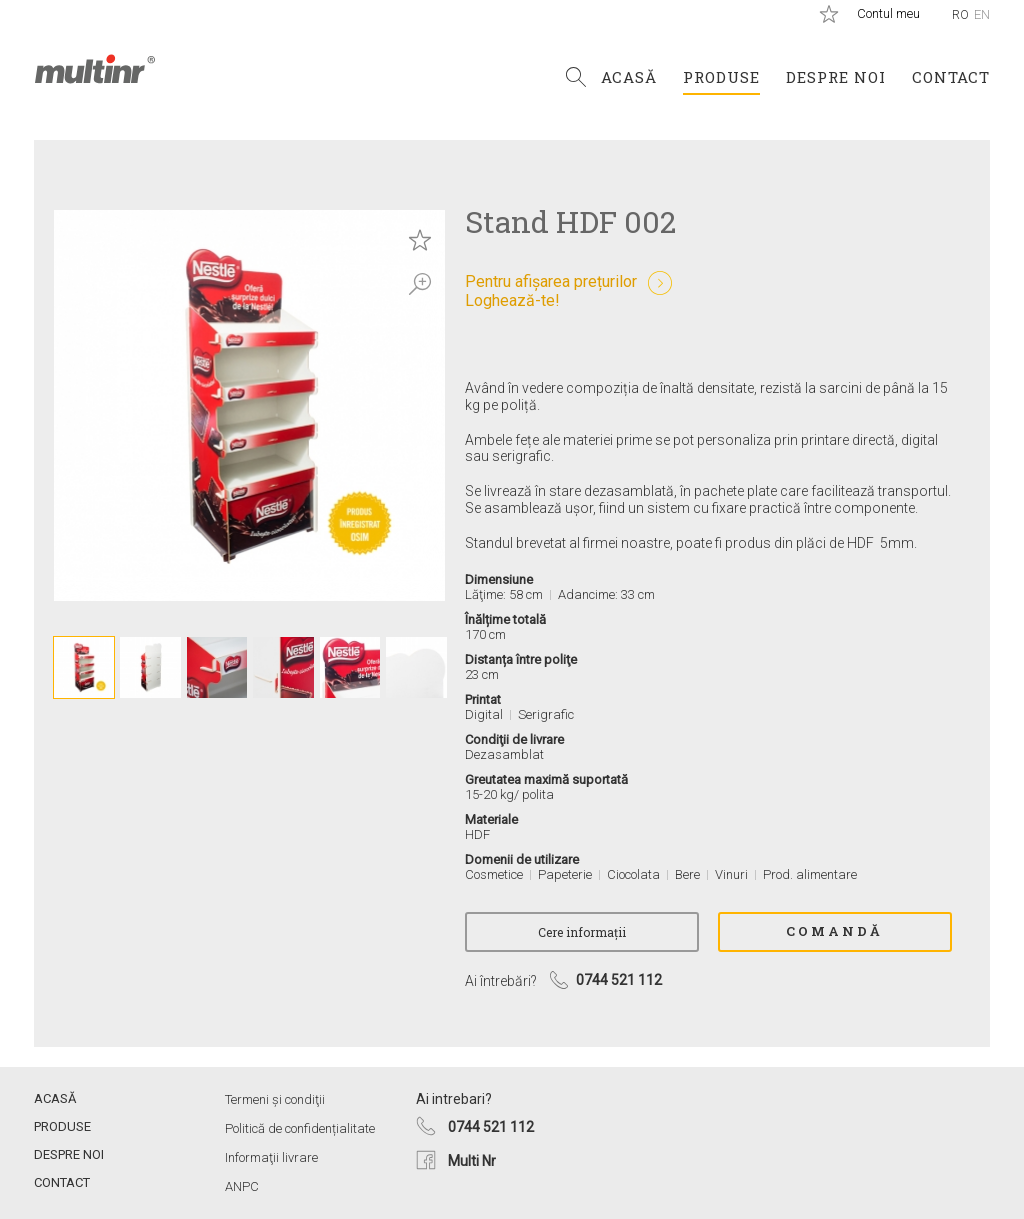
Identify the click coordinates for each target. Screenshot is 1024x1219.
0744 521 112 (491, 1127)
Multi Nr (472, 1161)
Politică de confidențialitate (300, 1128)
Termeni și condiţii (275, 1099)
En (982, 14)
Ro (960, 14)
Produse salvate (829, 14)
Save (420, 240)
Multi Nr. (95, 69)
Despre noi (836, 77)
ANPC (242, 1186)
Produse (721, 77)
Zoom (420, 284)
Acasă (629, 77)
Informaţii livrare (271, 1157)
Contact (951, 77)
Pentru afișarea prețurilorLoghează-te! (551, 291)
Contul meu (888, 13)
